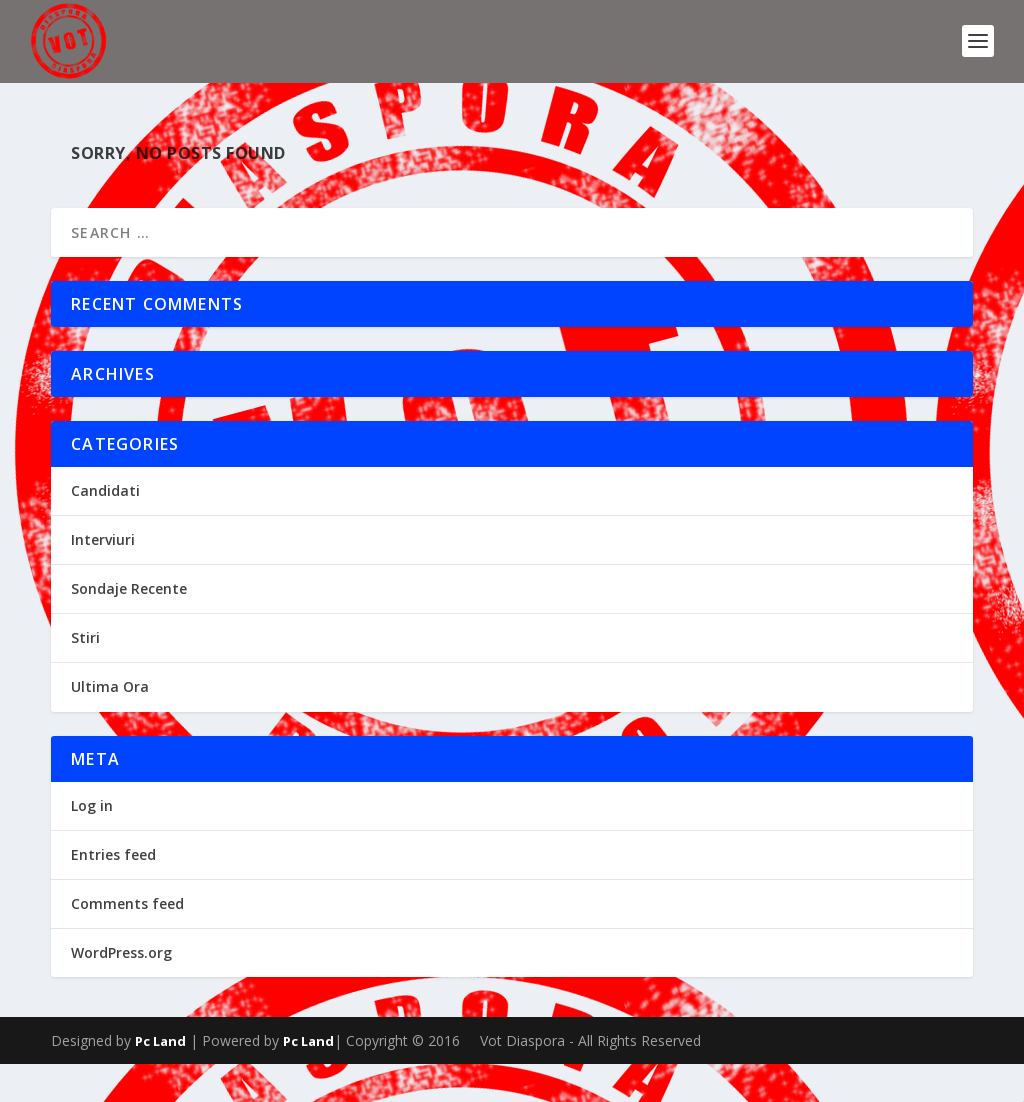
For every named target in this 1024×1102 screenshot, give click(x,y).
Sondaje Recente (129, 627)
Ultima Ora (110, 725)
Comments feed (127, 942)
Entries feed (113, 893)
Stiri (85, 676)
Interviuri (103, 578)
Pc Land (160, 1079)
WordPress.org (121, 991)
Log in (92, 843)
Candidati (105, 528)
